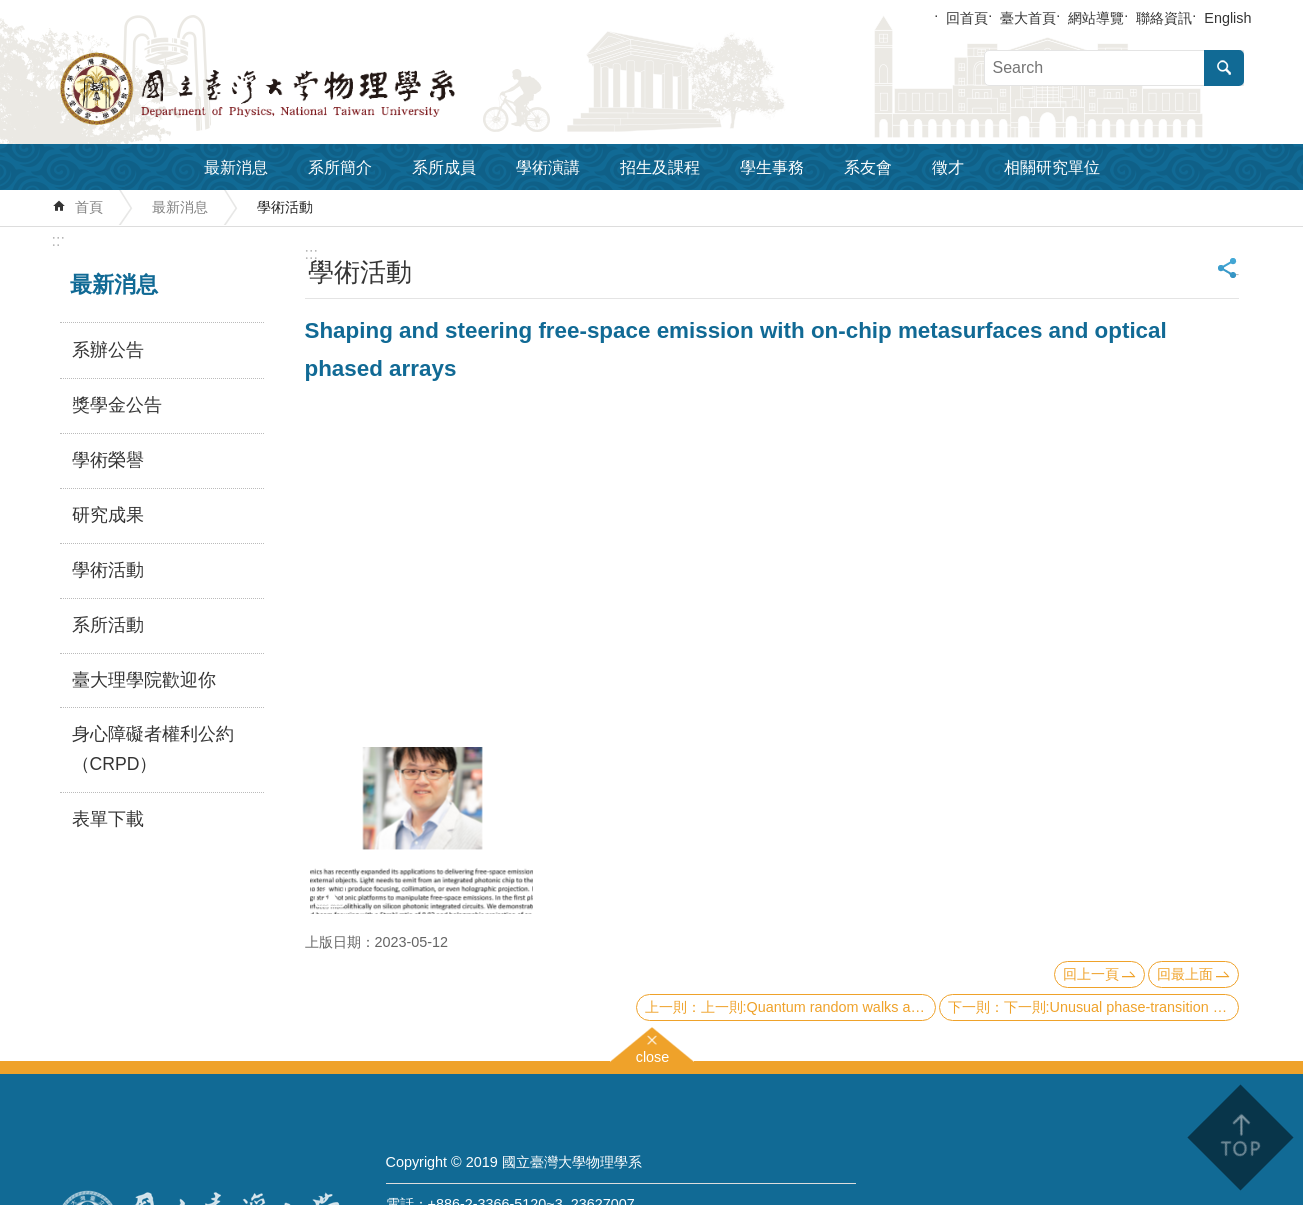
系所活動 (108, 625)
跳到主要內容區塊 (10, 10)
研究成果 (108, 515)
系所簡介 (340, 167)
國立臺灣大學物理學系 (302, 89)
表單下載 (108, 819)
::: (58, 240)
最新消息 (236, 167)
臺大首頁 (1028, 18)
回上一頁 (1091, 974)
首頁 (89, 207)
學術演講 (548, 167)
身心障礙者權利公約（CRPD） (153, 749)
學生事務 (772, 167)
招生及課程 (660, 167)
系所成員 (444, 167)
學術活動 (285, 207)
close (653, 1054)
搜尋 (1224, 68)
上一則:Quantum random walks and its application (818, 1007)
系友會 (868, 167)
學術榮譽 (108, 460)
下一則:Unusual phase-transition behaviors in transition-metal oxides (1121, 1007)
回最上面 (1185, 974)
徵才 (948, 167)
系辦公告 (108, 350)
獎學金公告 (117, 405)
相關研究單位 (1052, 167)
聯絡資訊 (1164, 18)
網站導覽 (1096, 18)
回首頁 (967, 18)
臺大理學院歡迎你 (144, 680)
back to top (1239, 1137)
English (1227, 18)
